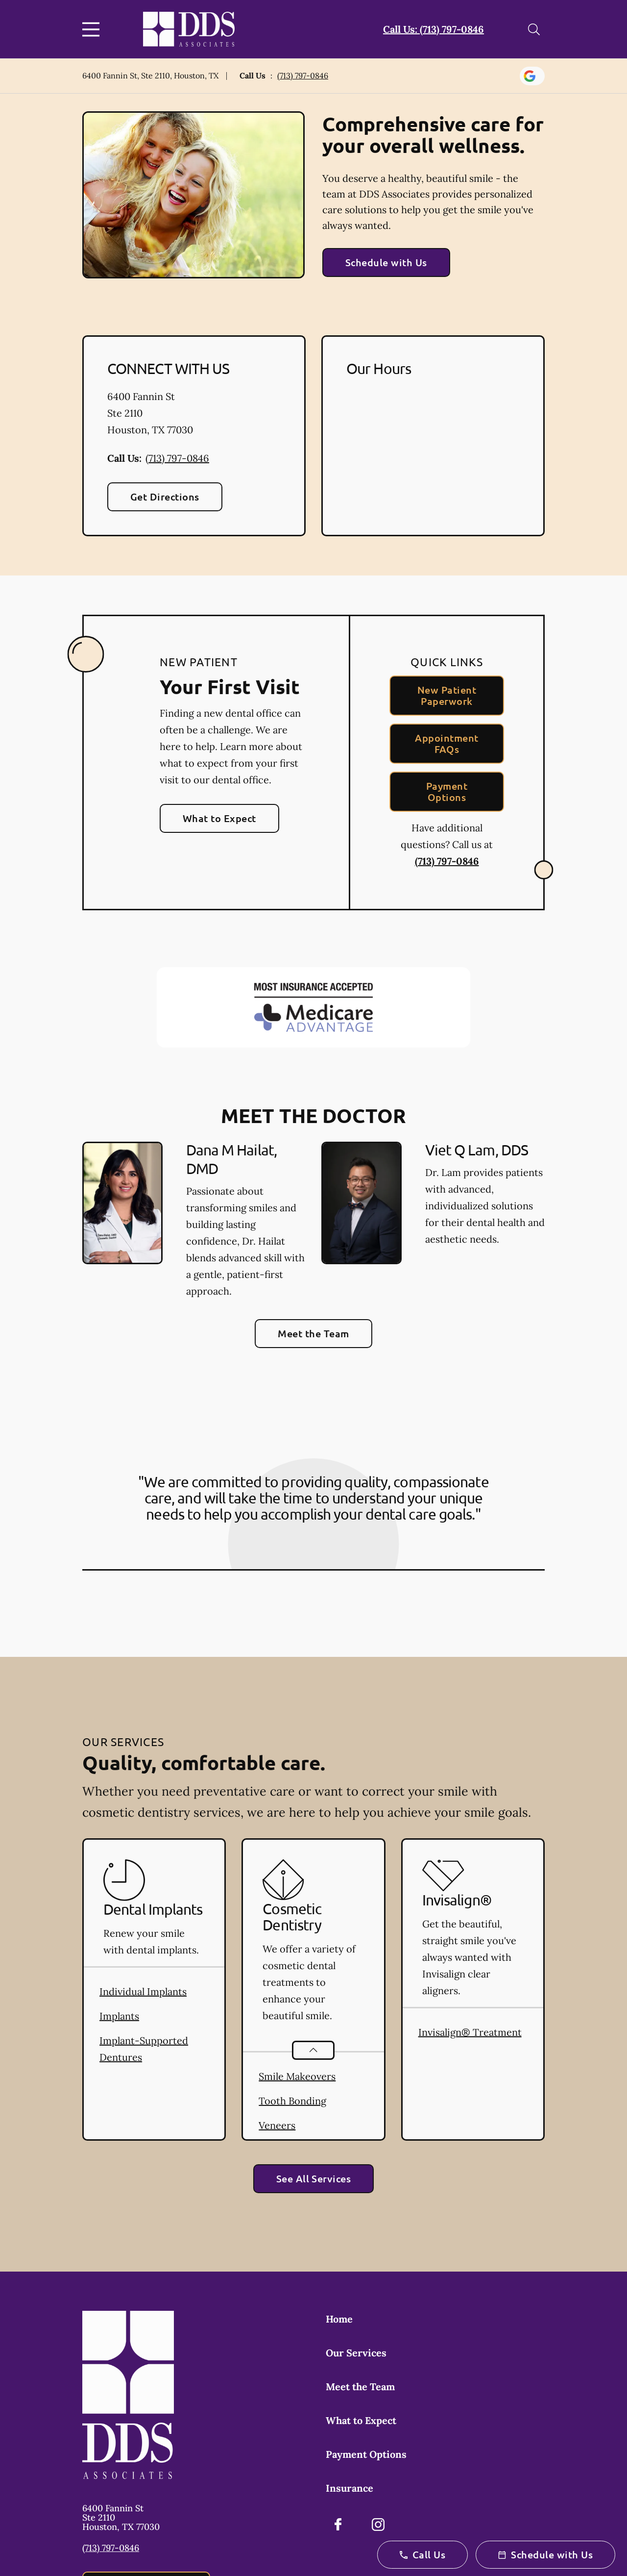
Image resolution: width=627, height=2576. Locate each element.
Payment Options (446, 791)
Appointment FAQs (446, 743)
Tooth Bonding (292, 2101)
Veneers (277, 2125)
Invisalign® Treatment (470, 2032)
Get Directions (164, 496)
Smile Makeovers (297, 2076)
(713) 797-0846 (302, 75)
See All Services (313, 2178)
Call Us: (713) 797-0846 (433, 29)
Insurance (349, 2488)
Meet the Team (313, 1333)
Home (339, 2319)
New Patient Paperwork (446, 695)
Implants (119, 2016)
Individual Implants (143, 1991)
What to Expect (219, 818)
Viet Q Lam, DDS (477, 1149)
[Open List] (313, 2050)
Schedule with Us (386, 262)
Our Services (356, 2353)
